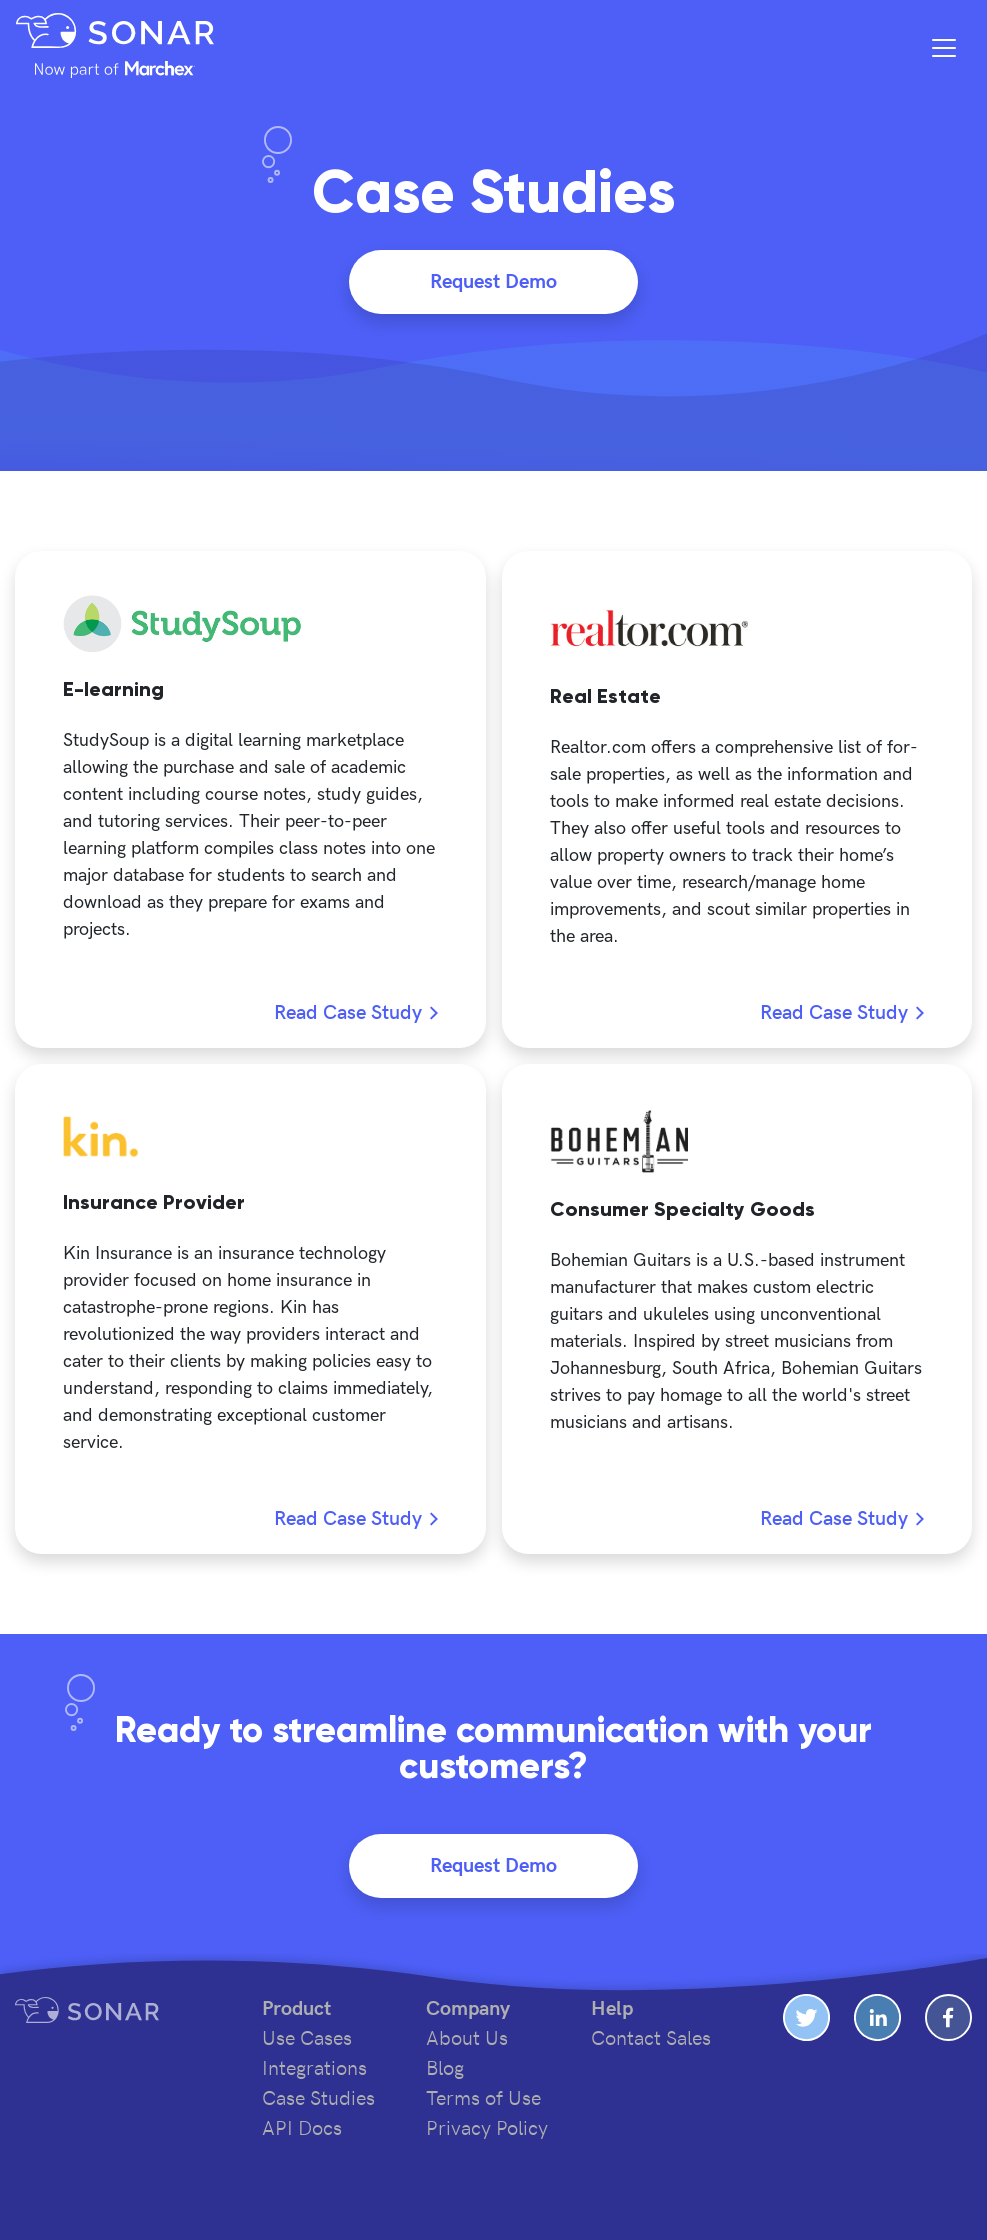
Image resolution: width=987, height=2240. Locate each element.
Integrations (314, 2069)
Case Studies (318, 2099)
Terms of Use (483, 2099)
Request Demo (493, 282)
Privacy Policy (487, 2129)
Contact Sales (651, 2039)
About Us (467, 2039)
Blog (445, 2069)
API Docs (302, 2129)
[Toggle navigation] (944, 48)
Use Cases (307, 2039)
